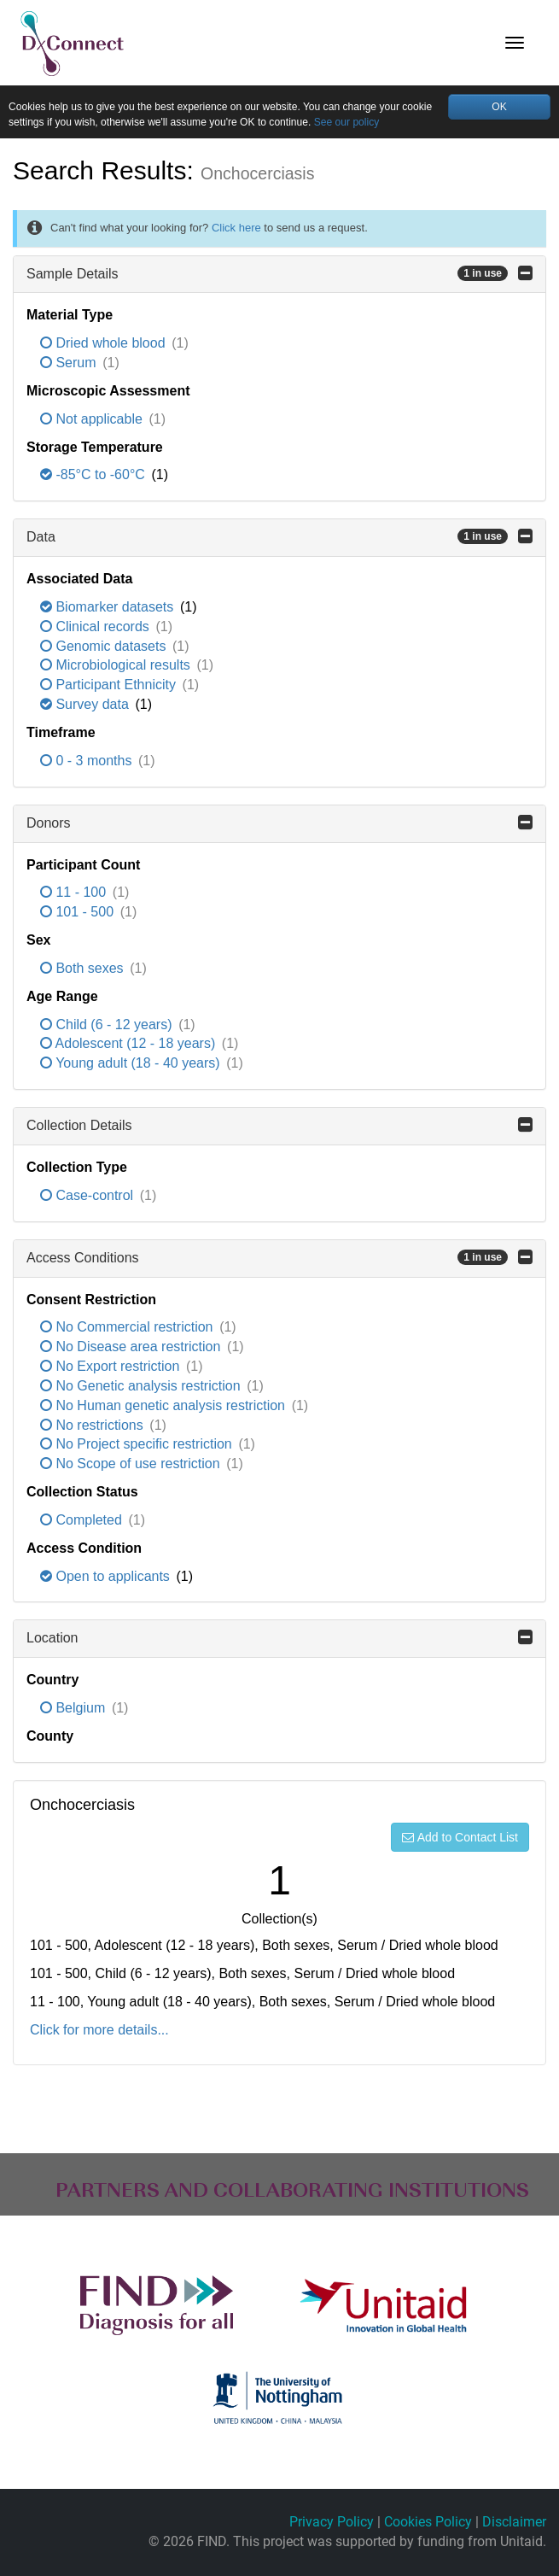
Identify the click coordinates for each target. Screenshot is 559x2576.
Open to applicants (106, 1578)
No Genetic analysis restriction (142, 1387)
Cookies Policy (428, 2523)
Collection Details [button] (279, 1127)
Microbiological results (117, 667)
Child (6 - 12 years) (108, 1026)
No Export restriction (111, 1368)
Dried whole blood (104, 345)
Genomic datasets (105, 648)
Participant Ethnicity (109, 687)
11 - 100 (75, 894)
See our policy (401, 124)
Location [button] (279, 1639)
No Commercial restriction (128, 1329)
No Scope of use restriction (132, 1466)
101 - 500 (79, 914)
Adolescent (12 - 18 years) (129, 1046)
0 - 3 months (88, 762)
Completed (82, 1521)
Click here (236, 230)
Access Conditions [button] (279, 1259)
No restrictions (93, 1427)
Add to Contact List (460, 1839)
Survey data (86, 707)
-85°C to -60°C (94, 477)
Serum (70, 364)
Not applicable (93, 420)
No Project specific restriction (138, 1446)
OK (500, 106)
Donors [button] (279, 824)
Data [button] (279, 538)
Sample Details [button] (279, 275)
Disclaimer (514, 2523)
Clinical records (96, 628)
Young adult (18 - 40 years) (132, 1065)
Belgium (74, 1710)
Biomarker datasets (109, 608)
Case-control (88, 1197)
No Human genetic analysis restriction (164, 1407)
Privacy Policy (331, 2523)
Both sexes (83, 970)
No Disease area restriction (132, 1349)
